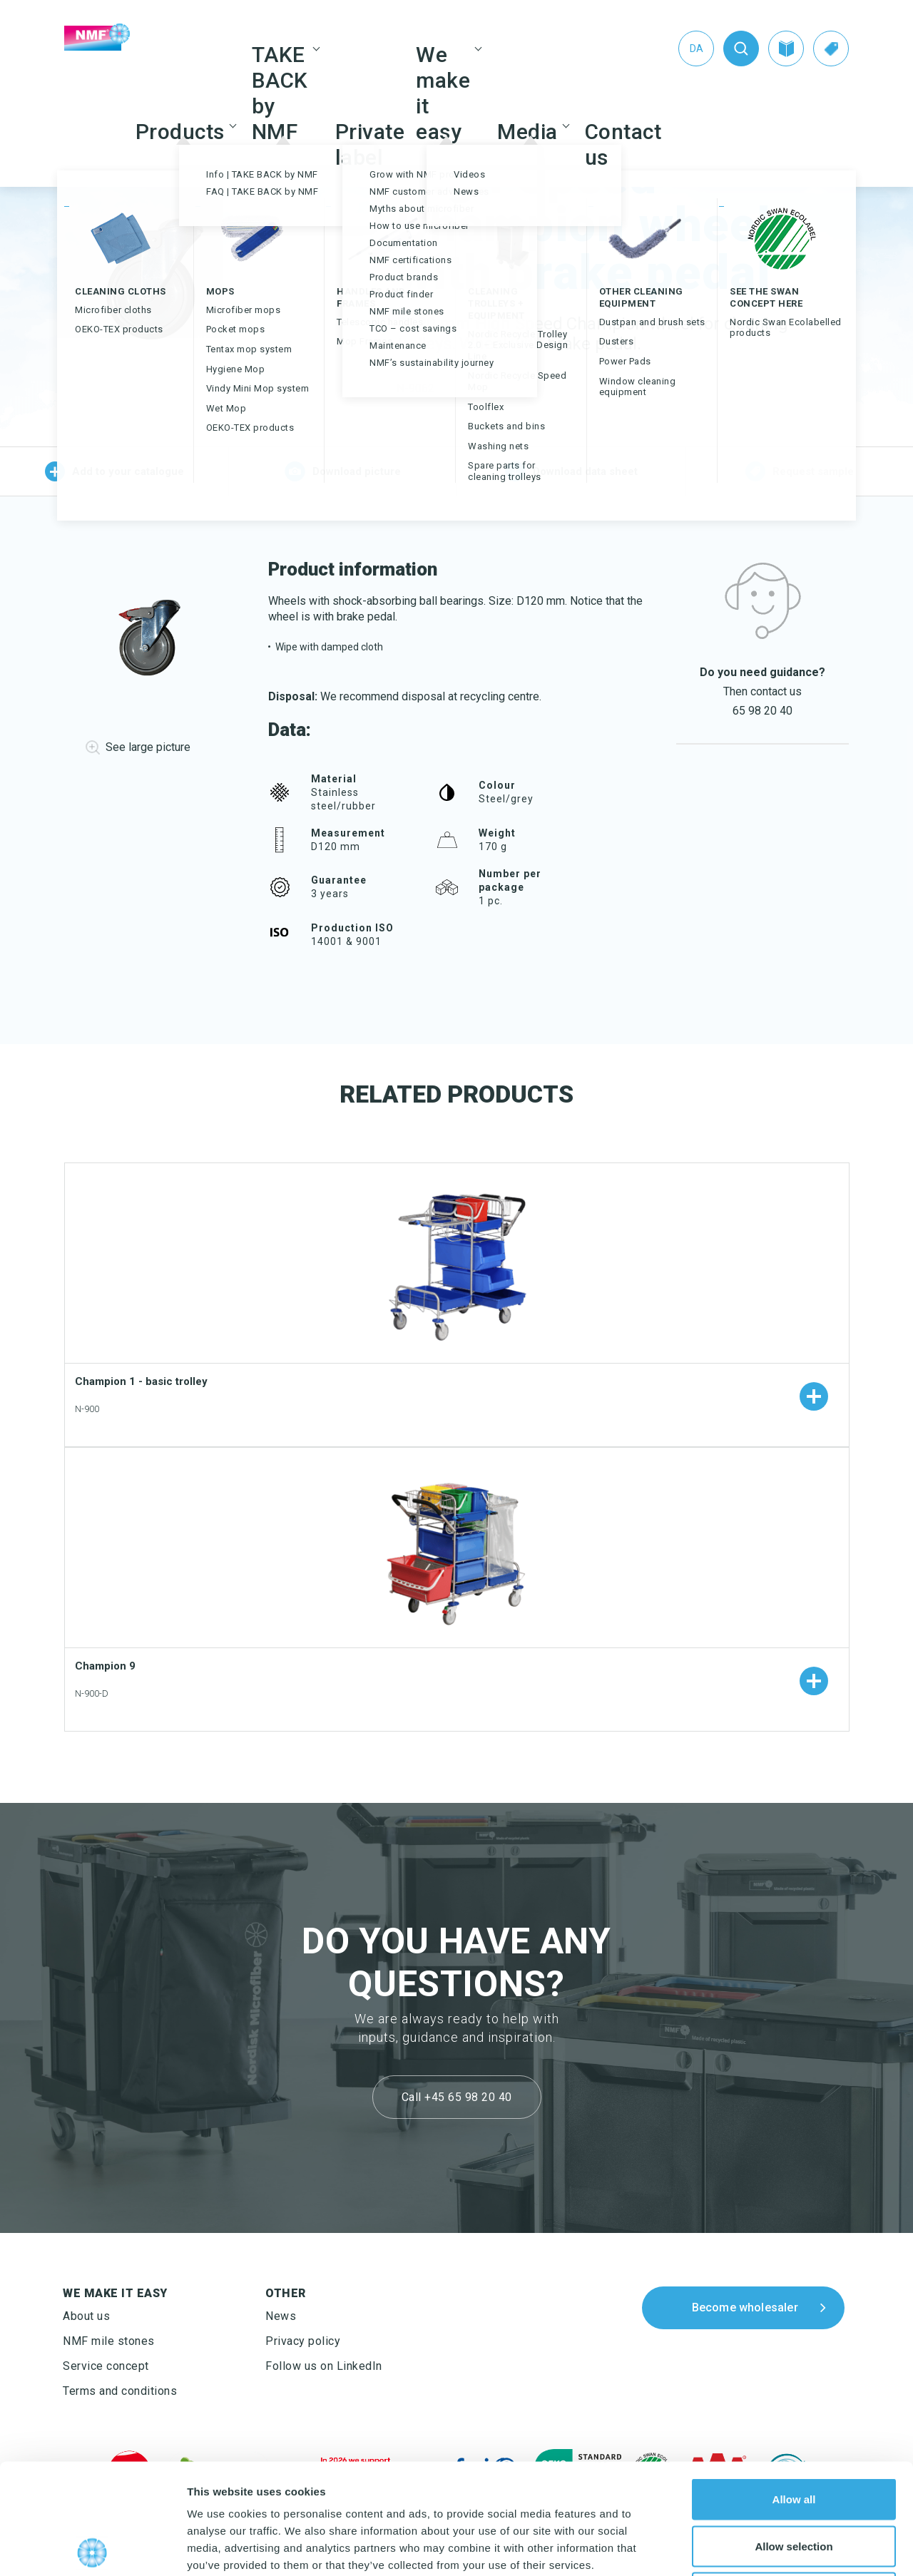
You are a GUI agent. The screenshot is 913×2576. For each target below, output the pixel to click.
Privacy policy (302, 2341)
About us (86, 2316)
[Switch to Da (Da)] (696, 48)
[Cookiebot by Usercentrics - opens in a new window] (92, 2548)
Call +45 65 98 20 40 (457, 2097)
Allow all (794, 2389)
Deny (794, 2482)
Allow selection (793, 2436)
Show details (748, 2548)
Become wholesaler (745, 2307)
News (280, 2316)
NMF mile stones (109, 2341)
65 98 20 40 (762, 710)
